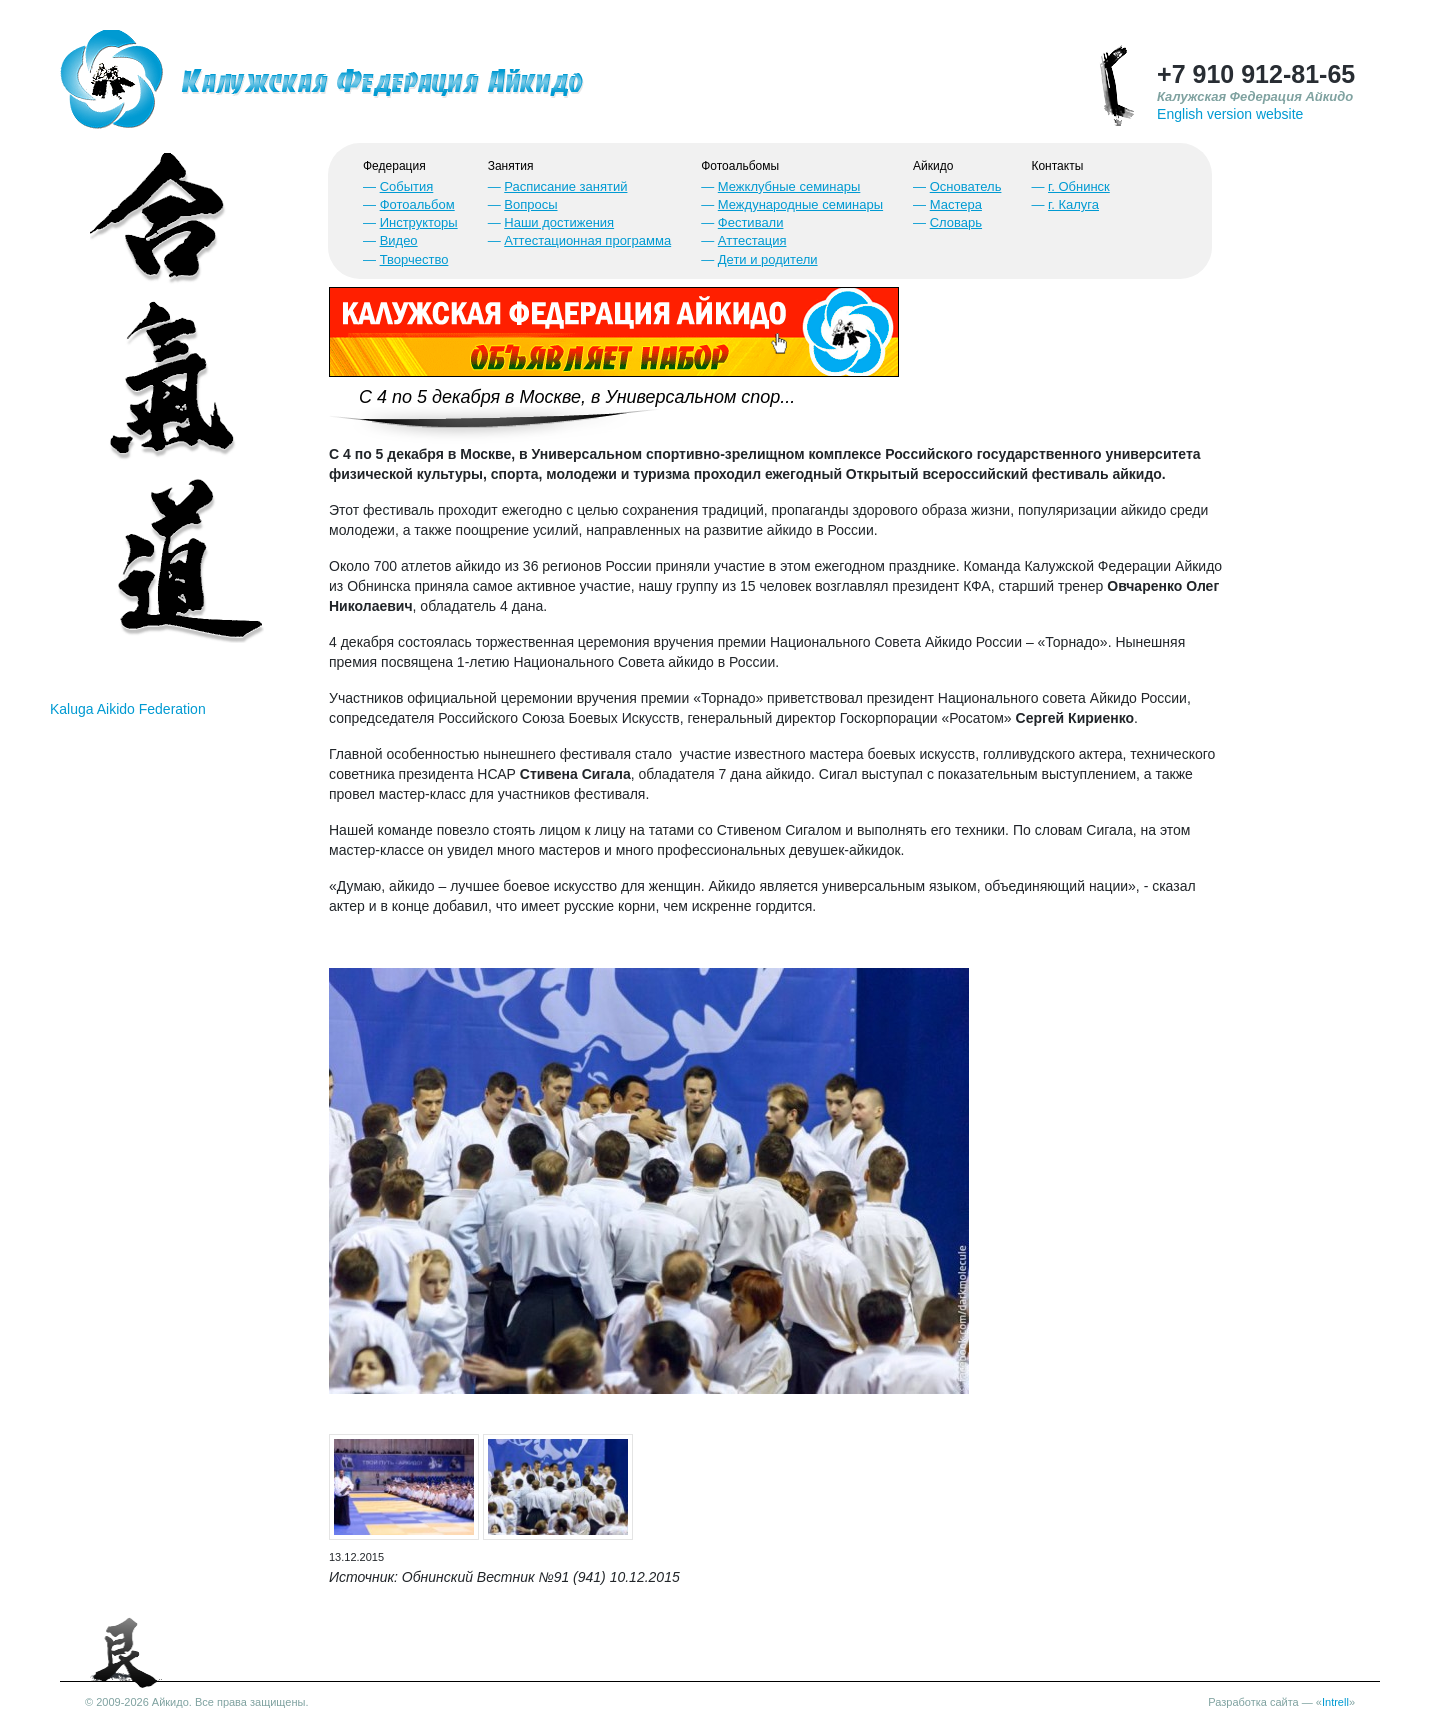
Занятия (511, 166)
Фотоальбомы (740, 166)
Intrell (1335, 1702)
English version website (1230, 114)
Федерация (394, 166)
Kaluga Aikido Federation (128, 709)
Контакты (1057, 166)
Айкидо (933, 166)
